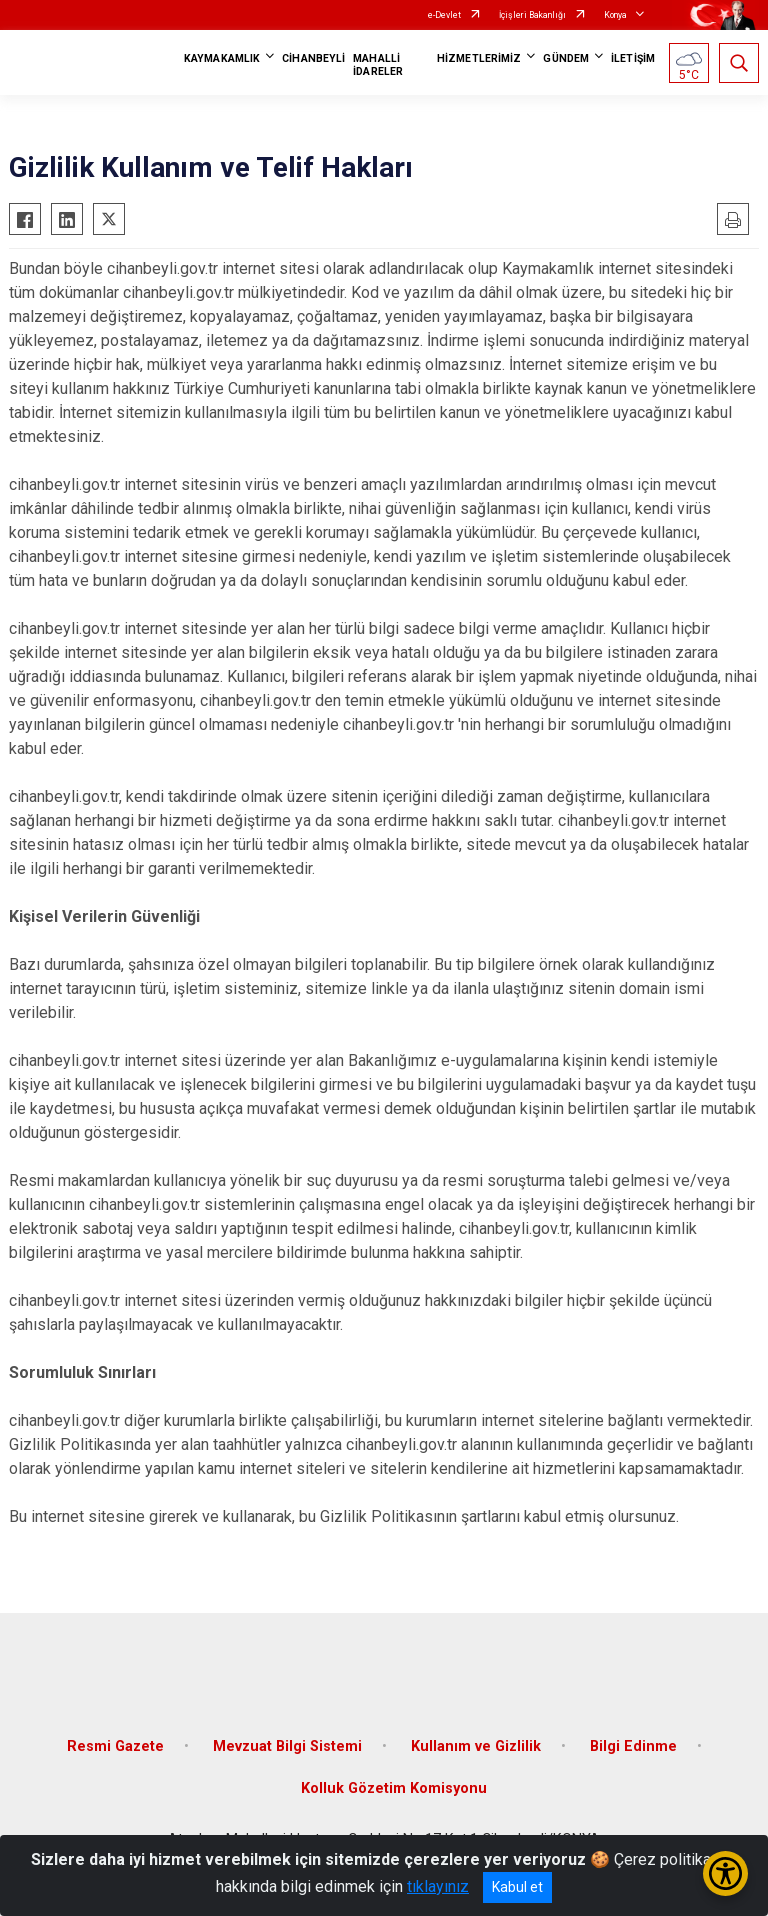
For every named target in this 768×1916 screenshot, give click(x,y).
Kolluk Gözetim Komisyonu (394, 1788)
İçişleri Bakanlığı (532, 15)
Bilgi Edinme (633, 1746)
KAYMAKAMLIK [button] (222, 58)
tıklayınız (438, 1886)
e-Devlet (444, 15)
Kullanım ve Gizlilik (476, 1746)
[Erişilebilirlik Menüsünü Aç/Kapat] (725, 1873)
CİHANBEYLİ (313, 58)
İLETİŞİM (633, 58)
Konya (615, 15)
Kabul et (517, 1887)
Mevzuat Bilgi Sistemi (287, 1746)
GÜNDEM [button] (566, 58)
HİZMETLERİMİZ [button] (479, 58)
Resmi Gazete (115, 1746)
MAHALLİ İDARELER (378, 65)
